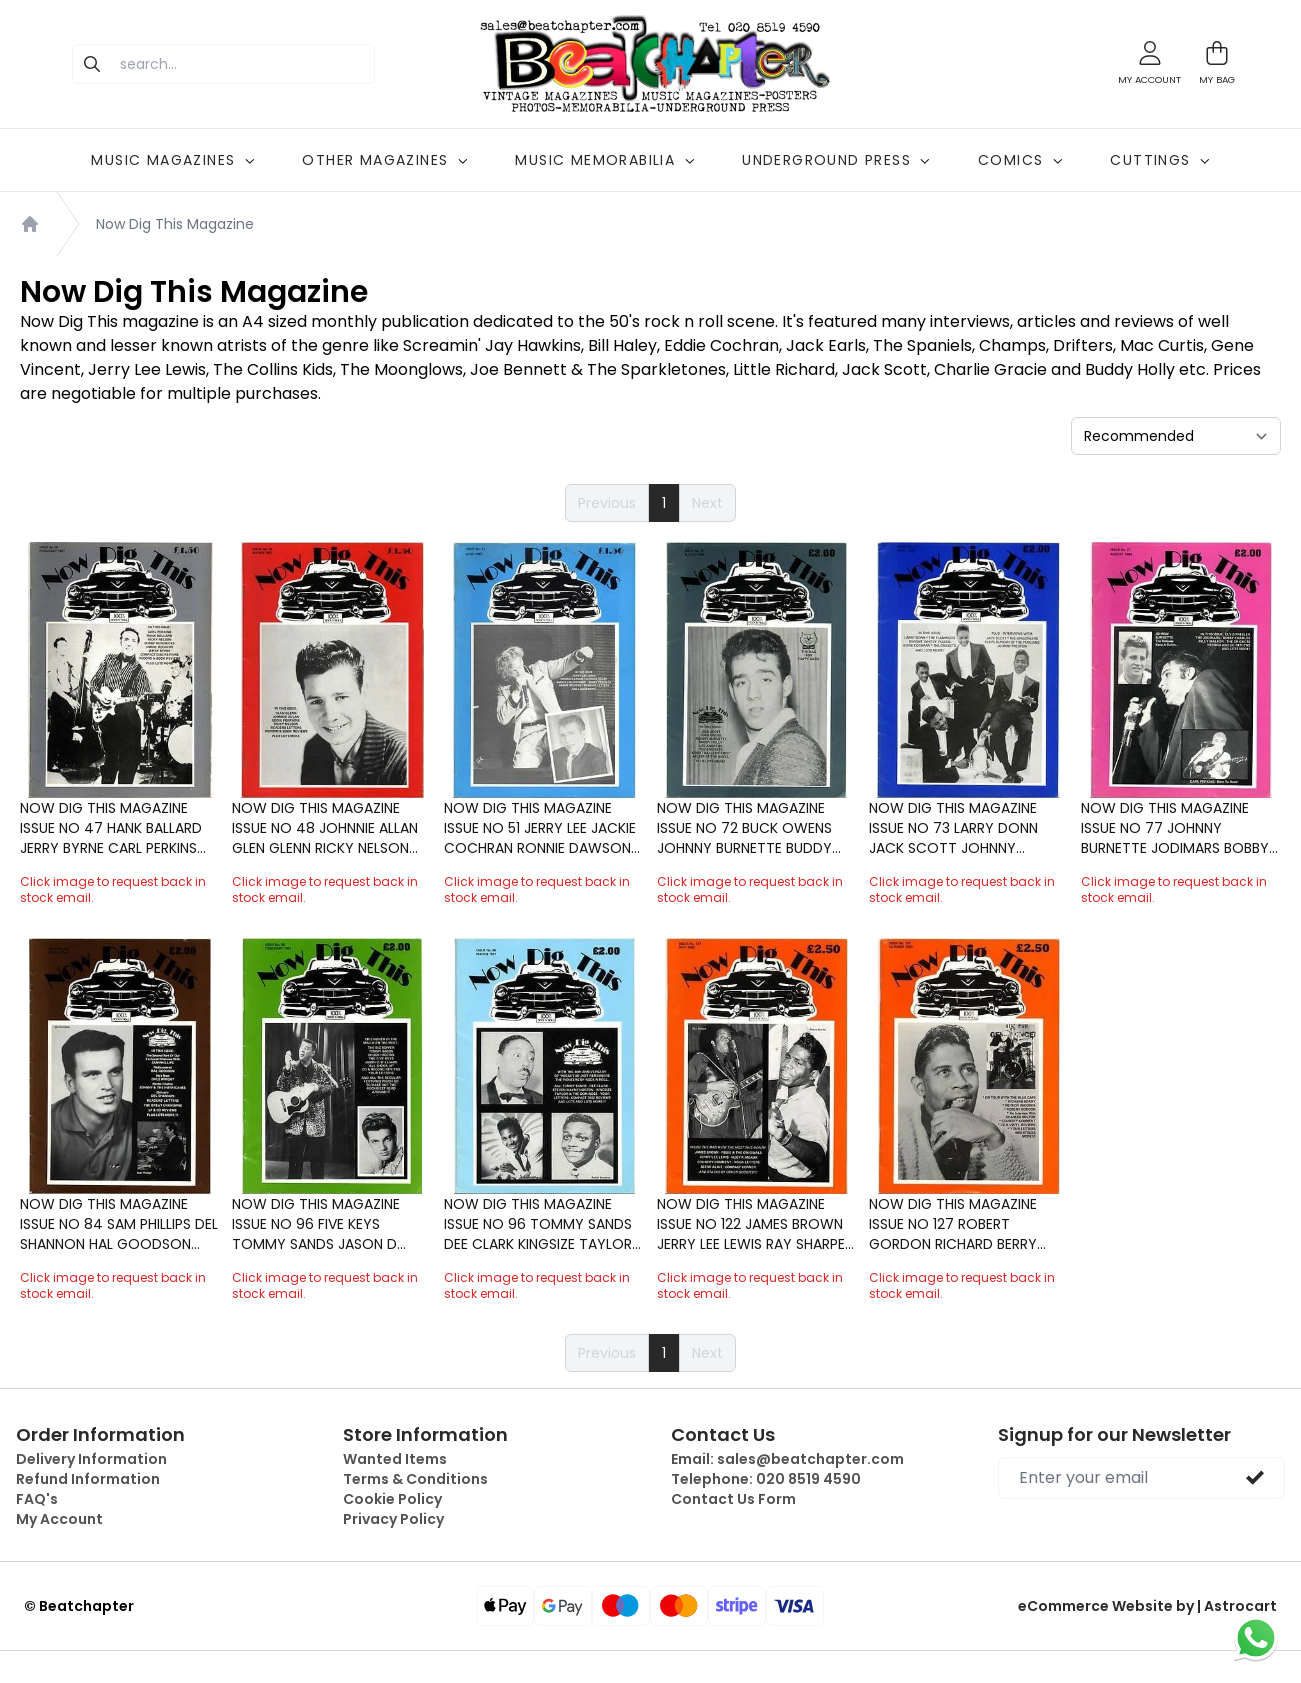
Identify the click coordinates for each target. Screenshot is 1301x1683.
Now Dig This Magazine (175, 224)
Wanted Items (395, 1459)
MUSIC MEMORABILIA (604, 160)
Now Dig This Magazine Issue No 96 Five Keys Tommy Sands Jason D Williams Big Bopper (316, 1224)
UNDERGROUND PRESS (836, 160)
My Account (59, 1519)
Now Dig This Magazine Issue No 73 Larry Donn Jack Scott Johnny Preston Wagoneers (953, 828)
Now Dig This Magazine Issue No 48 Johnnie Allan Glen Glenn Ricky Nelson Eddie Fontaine (325, 828)
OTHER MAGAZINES (384, 160)
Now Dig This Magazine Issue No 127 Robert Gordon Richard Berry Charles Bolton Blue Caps (965, 1224)
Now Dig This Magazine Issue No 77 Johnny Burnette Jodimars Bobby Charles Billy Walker (1175, 828)
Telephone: (766, 1479)
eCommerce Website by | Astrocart (1147, 1606)
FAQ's (37, 1499)
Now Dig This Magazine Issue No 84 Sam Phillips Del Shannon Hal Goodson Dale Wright (119, 1224)
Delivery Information (91, 1459)
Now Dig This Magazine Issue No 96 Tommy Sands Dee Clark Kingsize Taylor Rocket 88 (538, 1224)
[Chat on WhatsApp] (1256, 1638)
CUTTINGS (1159, 160)
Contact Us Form (733, 1499)
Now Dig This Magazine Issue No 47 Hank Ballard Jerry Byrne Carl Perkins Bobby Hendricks (111, 828)
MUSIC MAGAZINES (172, 160)
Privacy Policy (393, 1519)
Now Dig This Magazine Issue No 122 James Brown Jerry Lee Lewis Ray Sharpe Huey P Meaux (751, 1224)
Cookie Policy (392, 1499)
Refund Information (88, 1479)
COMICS (1020, 160)
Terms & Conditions (415, 1479)
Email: (787, 1459)
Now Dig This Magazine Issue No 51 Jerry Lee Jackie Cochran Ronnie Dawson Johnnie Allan (540, 828)
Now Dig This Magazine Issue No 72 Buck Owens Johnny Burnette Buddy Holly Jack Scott (744, 828)
